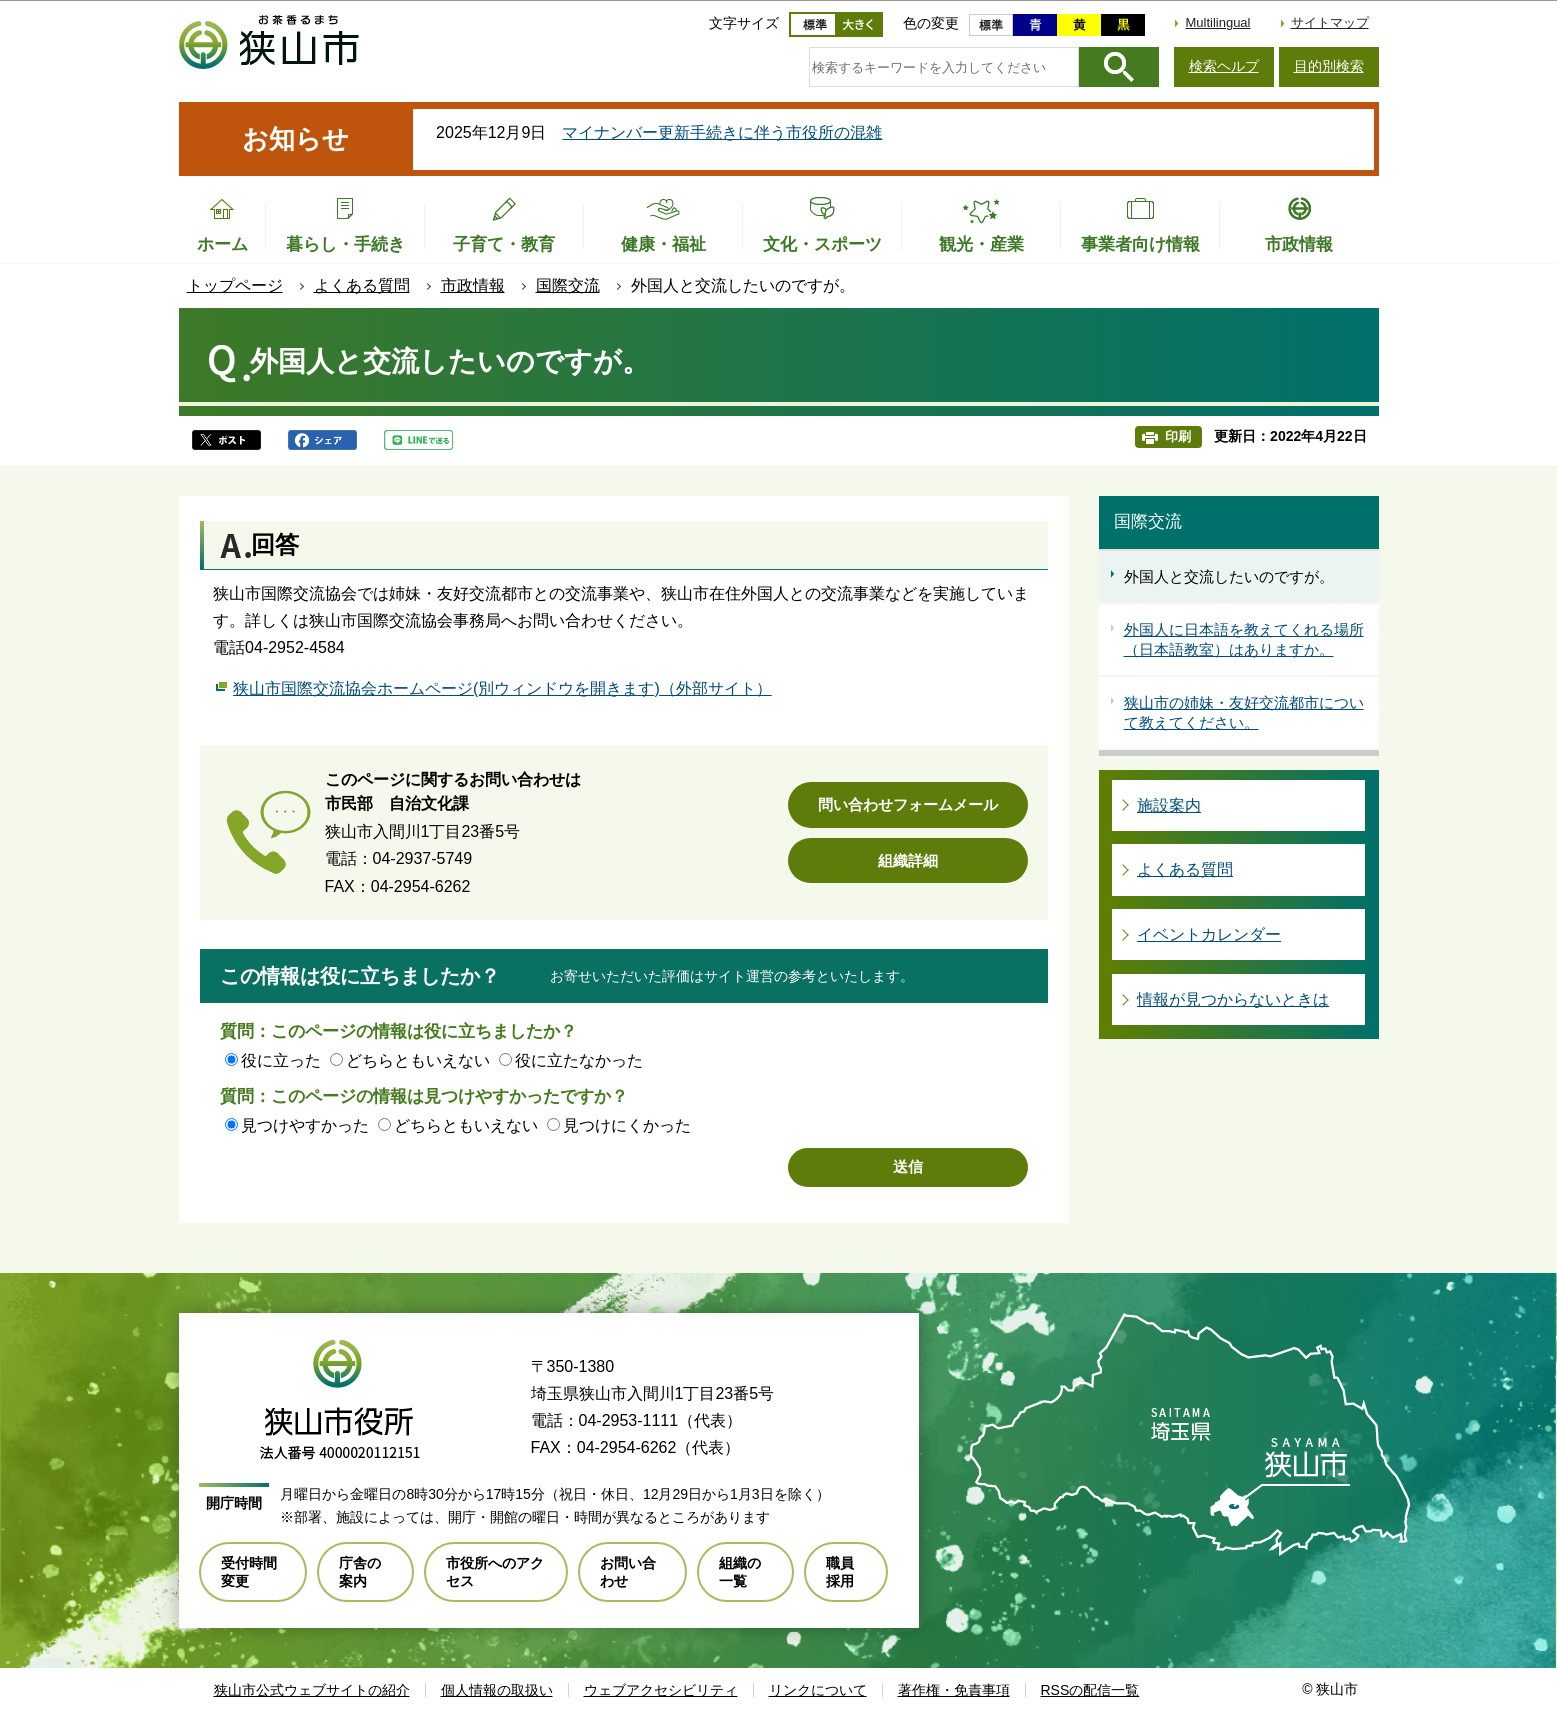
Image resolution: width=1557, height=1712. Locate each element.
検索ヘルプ (1224, 66)
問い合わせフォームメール (908, 804)
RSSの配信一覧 (1090, 1690)
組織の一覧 (740, 1572)
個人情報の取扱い (497, 1690)
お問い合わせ (628, 1572)
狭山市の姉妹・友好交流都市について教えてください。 (1244, 712)
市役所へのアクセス (495, 1572)
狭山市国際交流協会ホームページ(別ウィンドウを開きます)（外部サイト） (502, 686)
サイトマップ (1330, 22)
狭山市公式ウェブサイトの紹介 (312, 1690)
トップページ (235, 285)
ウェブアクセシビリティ (661, 1690)
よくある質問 (362, 285)
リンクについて (818, 1690)
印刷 (1178, 436)
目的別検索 (1329, 66)
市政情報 (473, 285)
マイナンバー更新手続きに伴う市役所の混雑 (722, 132)
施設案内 (1169, 805)
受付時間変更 (249, 1572)
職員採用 (840, 1572)
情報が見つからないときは (1233, 999)
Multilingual (1217, 22)
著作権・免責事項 (954, 1690)
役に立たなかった (579, 1060)
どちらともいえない (418, 1060)
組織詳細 (908, 860)
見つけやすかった (305, 1125)
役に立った (281, 1060)
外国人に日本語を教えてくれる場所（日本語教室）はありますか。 (1244, 639)
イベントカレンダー (1209, 934)
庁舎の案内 (360, 1572)
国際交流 (568, 285)
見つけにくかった (627, 1125)
